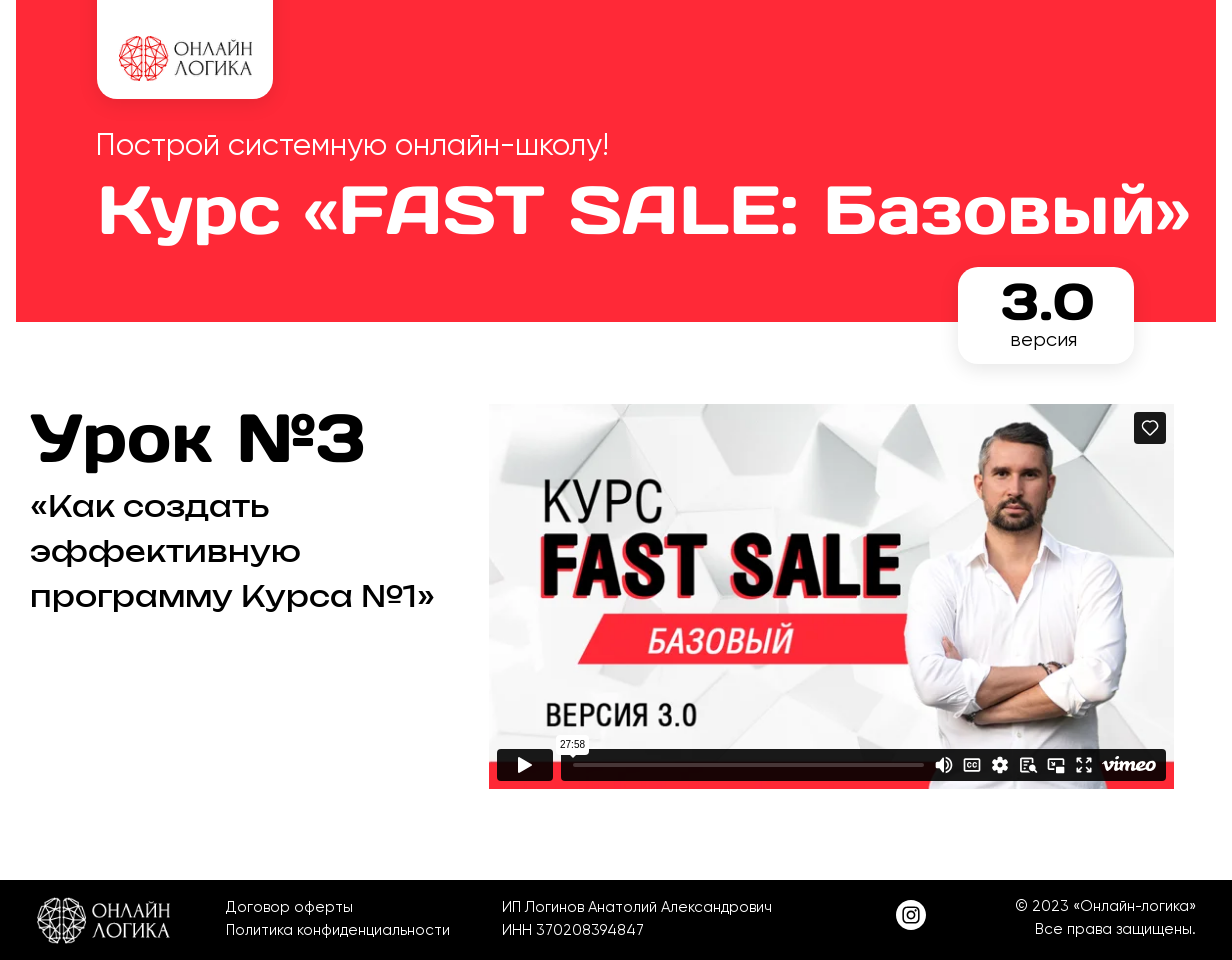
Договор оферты (289, 907)
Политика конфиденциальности (338, 930)
